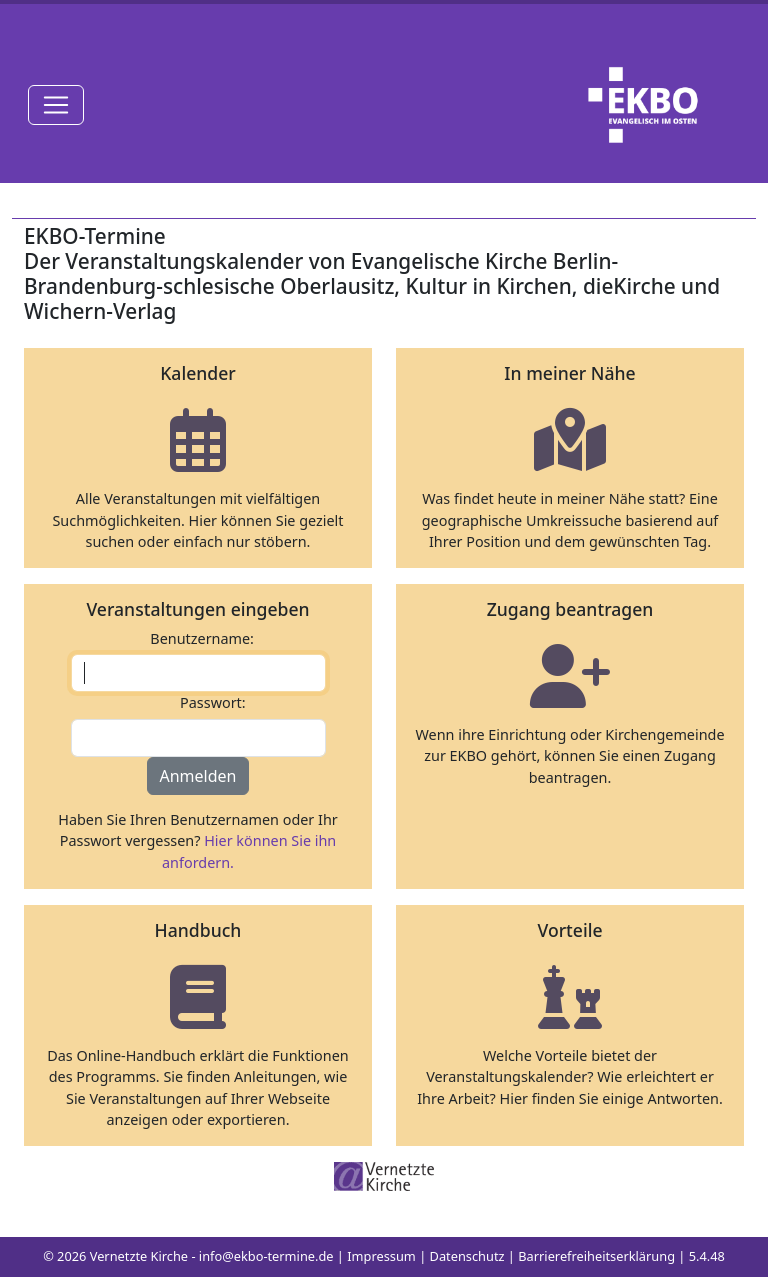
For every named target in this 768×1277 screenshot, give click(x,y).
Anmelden (198, 776)
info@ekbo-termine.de (266, 1256)
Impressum (381, 1256)
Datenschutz (467, 1256)
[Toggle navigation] (56, 105)
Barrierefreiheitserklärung (596, 1256)
